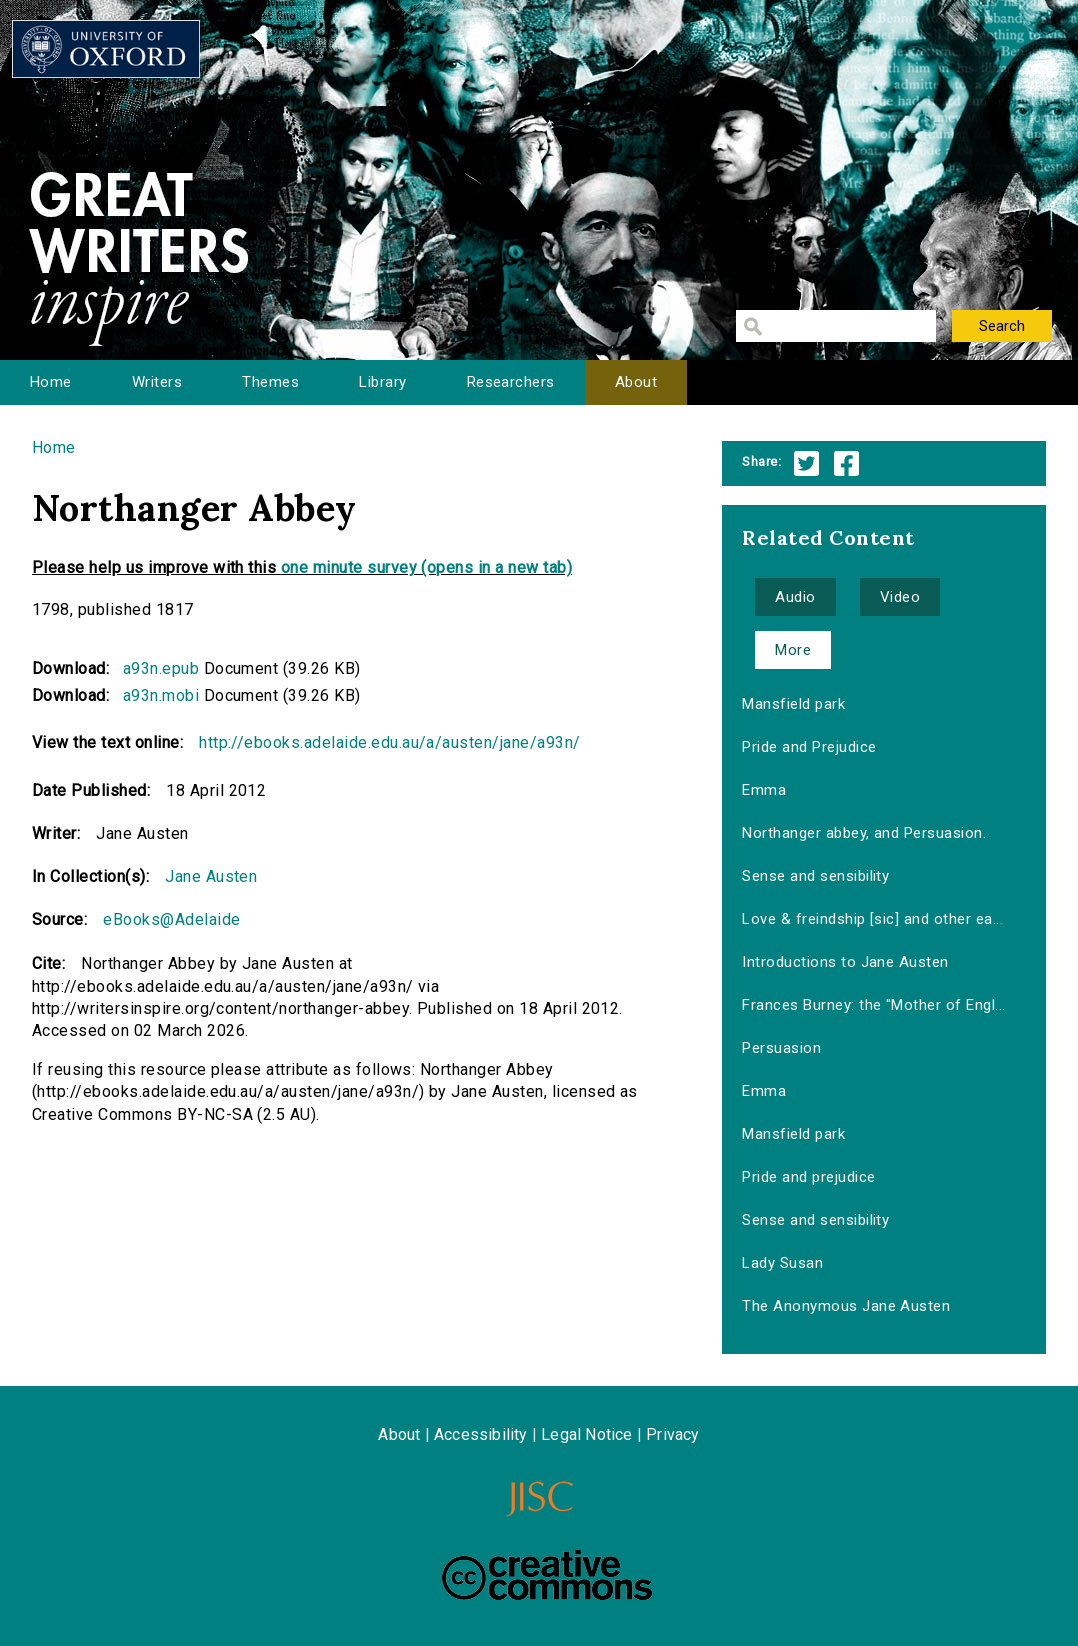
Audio (795, 597)
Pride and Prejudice (809, 747)
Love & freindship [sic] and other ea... (872, 919)
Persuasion (781, 1048)
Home (51, 382)
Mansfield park (793, 704)
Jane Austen (211, 876)
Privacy (672, 1434)
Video (900, 597)
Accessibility (481, 1434)
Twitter (806, 463)
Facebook (846, 463)
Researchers (511, 382)
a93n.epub (161, 668)
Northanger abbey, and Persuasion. (864, 833)
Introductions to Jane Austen (845, 962)
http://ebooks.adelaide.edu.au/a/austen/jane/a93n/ (390, 742)
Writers (157, 382)
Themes (270, 382)
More (793, 650)
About (636, 382)
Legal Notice (586, 1434)
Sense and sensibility (815, 876)
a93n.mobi (161, 695)
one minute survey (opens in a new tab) (426, 567)
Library (382, 382)
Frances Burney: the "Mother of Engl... (873, 1005)
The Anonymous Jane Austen (846, 1306)
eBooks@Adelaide (171, 919)
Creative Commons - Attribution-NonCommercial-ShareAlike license (547, 1575)
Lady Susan (782, 1263)
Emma (764, 790)
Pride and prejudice (808, 1177)
